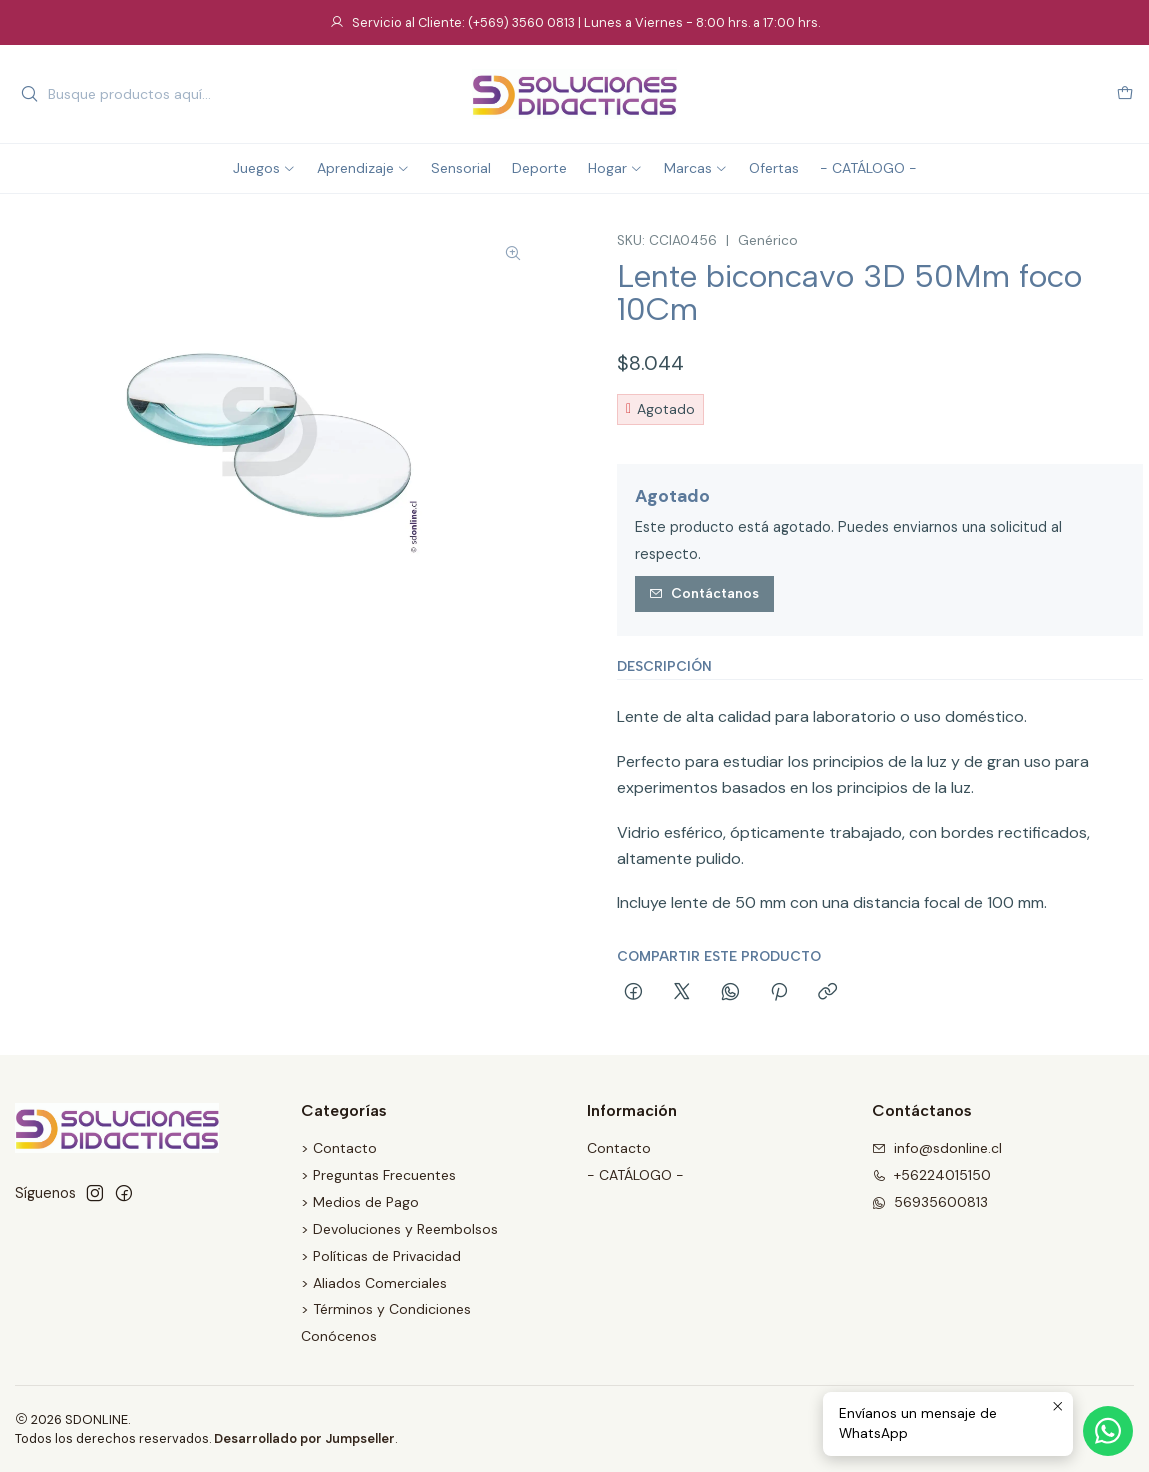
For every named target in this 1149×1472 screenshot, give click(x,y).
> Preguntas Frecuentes (378, 1175)
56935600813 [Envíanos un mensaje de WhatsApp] (930, 1202)
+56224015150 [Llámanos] (931, 1175)
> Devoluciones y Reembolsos (399, 1229)
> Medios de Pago (360, 1202)
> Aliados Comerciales (374, 1283)
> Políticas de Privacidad (381, 1256)
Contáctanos (704, 593)
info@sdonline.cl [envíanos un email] (937, 1148)
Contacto (619, 1148)
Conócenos (339, 1336)
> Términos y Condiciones (386, 1309)
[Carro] (1125, 94)
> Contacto (339, 1148)
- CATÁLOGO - (635, 1175)
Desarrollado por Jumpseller (304, 1438)
